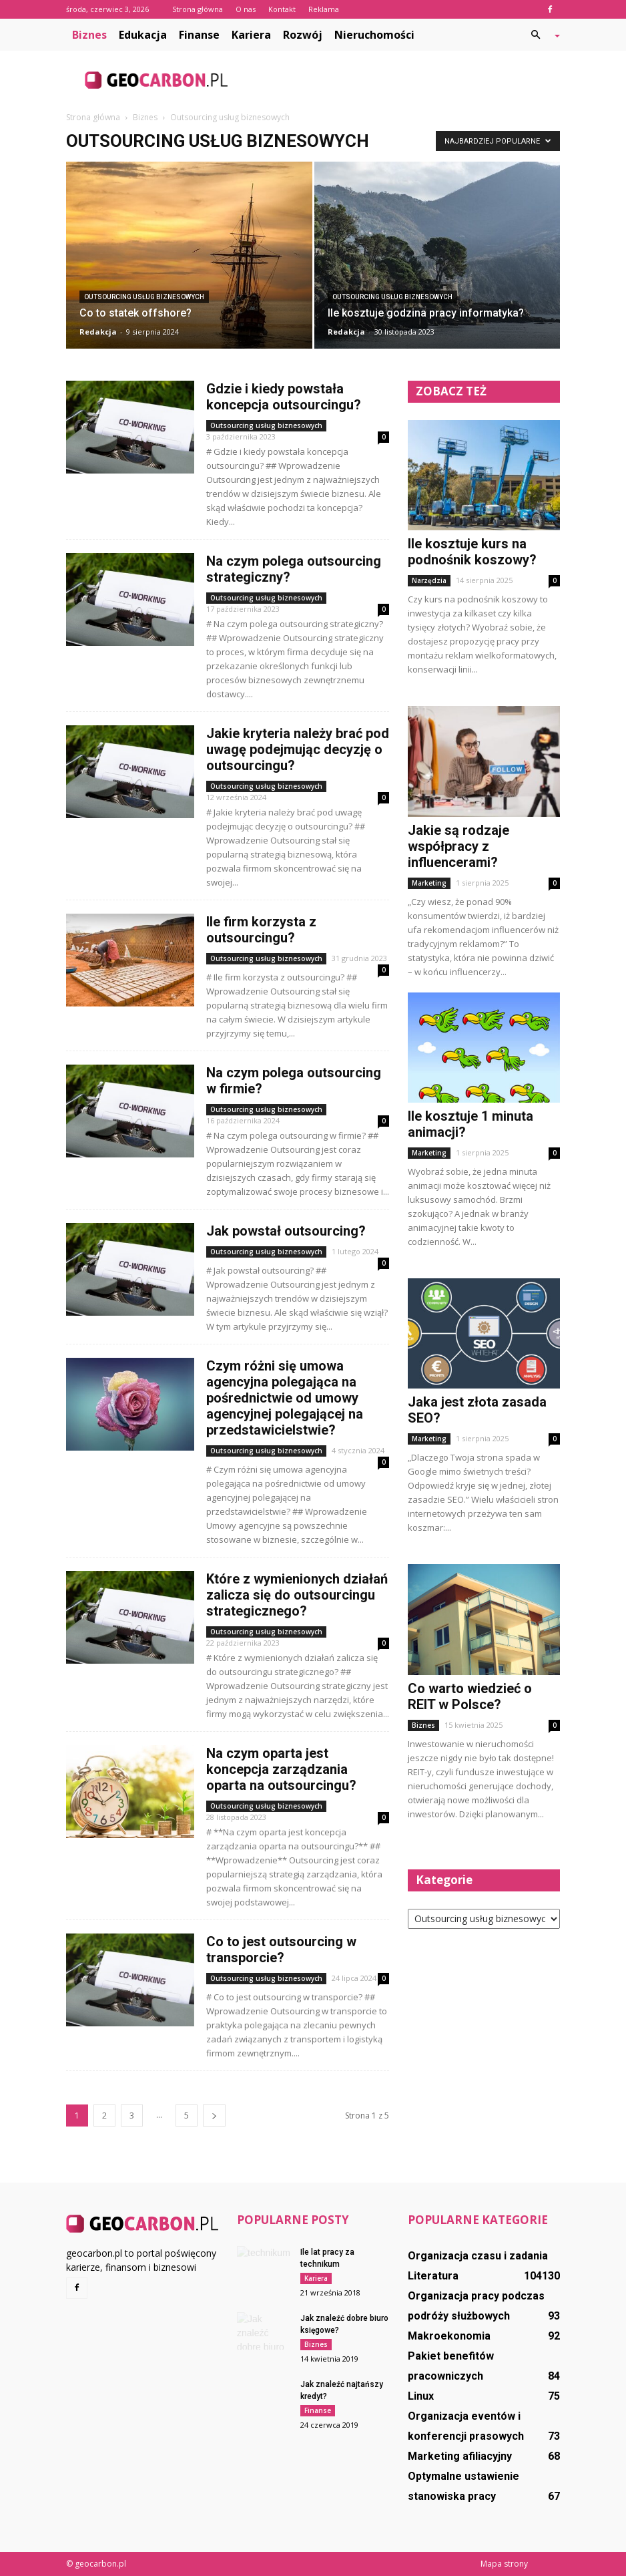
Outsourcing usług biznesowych (144, 297)
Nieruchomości (374, 34)
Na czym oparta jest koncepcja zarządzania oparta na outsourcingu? (281, 1769)
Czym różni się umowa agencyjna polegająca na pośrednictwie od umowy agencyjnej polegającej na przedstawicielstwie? (284, 1398)
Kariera (251, 34)
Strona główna (197, 9)
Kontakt (282, 9)
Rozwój (302, 34)
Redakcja (98, 332)
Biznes (89, 34)
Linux (421, 2396)
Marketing (429, 883)
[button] (540, 35)
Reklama (323, 9)
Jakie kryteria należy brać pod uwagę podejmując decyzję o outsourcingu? (297, 749)
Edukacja (143, 34)
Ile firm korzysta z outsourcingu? (261, 930)
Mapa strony (504, 2563)
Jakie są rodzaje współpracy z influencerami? (458, 846)
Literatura (433, 2275)
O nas (246, 9)
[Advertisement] (403, 80)
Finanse (199, 34)
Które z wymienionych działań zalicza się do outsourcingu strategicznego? (297, 1595)
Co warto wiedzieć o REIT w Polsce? (470, 1696)
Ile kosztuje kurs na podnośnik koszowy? (472, 552)
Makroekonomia (449, 2336)
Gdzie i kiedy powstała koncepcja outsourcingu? (283, 397)
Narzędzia (429, 580)
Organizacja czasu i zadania (478, 2255)
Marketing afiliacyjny (460, 2456)
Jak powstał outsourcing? (286, 1231)
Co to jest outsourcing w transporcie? (281, 1950)
